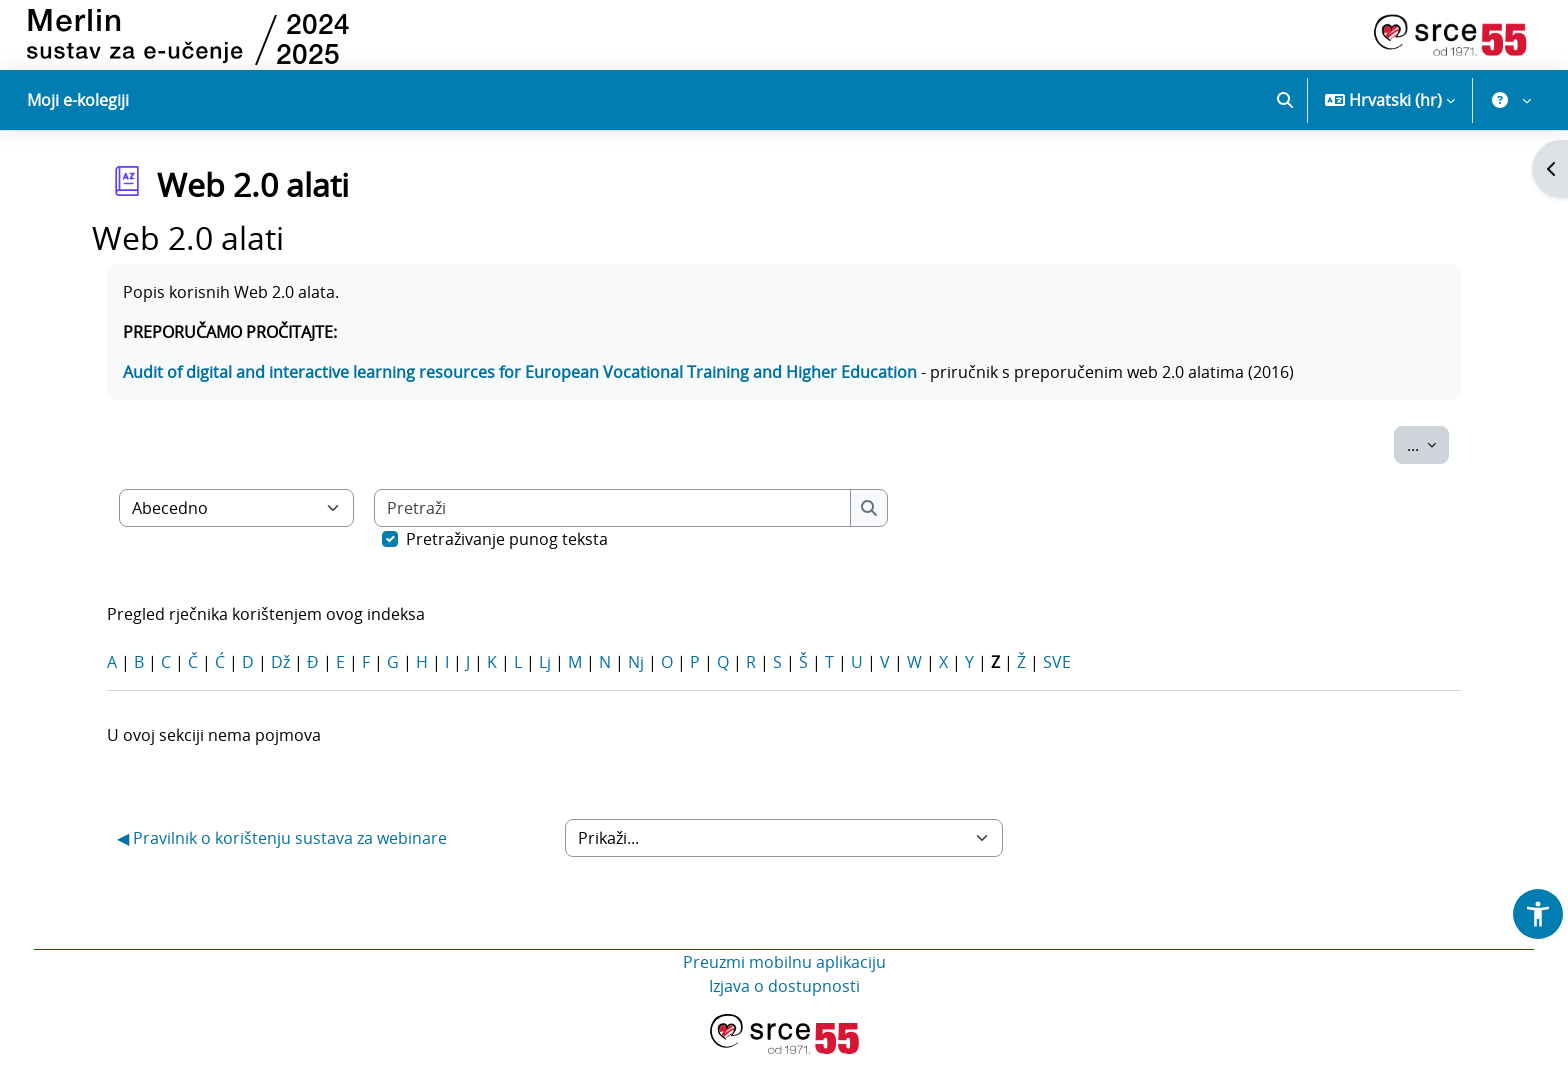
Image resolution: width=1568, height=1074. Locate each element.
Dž (280, 682)
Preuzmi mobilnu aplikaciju (784, 982)
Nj (636, 682)
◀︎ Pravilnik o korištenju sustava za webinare (282, 858)
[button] (1285, 100)
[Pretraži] (613, 528)
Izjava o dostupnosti (784, 1006)
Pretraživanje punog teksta (507, 559)
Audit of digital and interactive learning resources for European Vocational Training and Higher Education (520, 392)
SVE (1057, 682)
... (1428, 464)
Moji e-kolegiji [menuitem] (78, 100)
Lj (545, 682)
